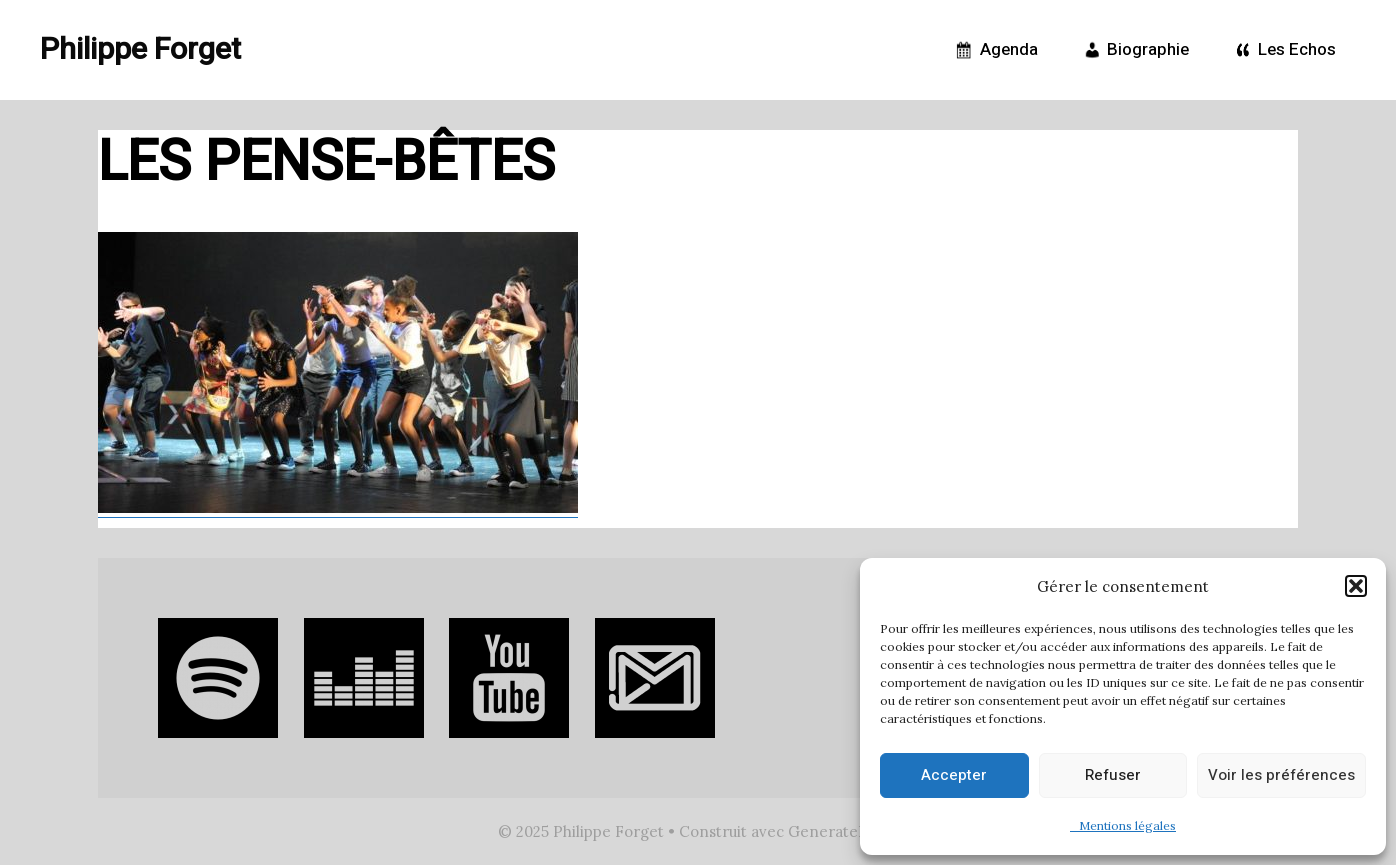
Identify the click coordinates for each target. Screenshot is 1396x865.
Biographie (1133, 50)
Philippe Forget (140, 50)
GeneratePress (843, 831)
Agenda (994, 50)
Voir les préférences (1281, 775)
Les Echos (1282, 50)
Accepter (954, 775)
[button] (1356, 586)
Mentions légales (1123, 825)
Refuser (1113, 775)
